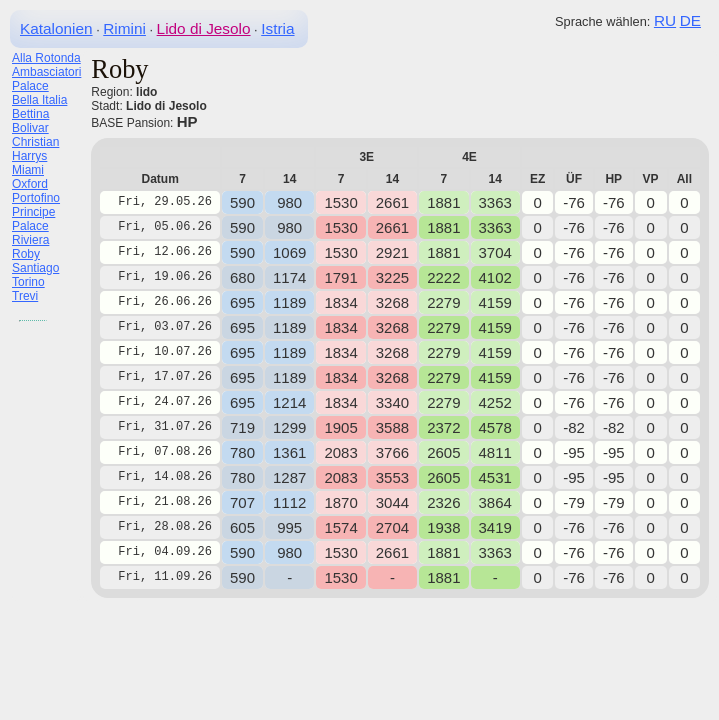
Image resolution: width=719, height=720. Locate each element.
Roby (26, 254)
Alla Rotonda (46, 58)
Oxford (30, 184)
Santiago (35, 268)
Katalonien (56, 28)
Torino (28, 282)
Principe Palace (33, 219)
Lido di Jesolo (204, 28)
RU (665, 20)
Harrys (29, 156)
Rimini (124, 28)
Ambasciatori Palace (46, 79)
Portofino (36, 198)
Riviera (30, 240)
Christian (35, 142)
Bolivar (30, 128)
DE (690, 20)
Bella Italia (39, 100)
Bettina (30, 114)
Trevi (25, 296)
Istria (277, 28)
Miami (28, 170)
